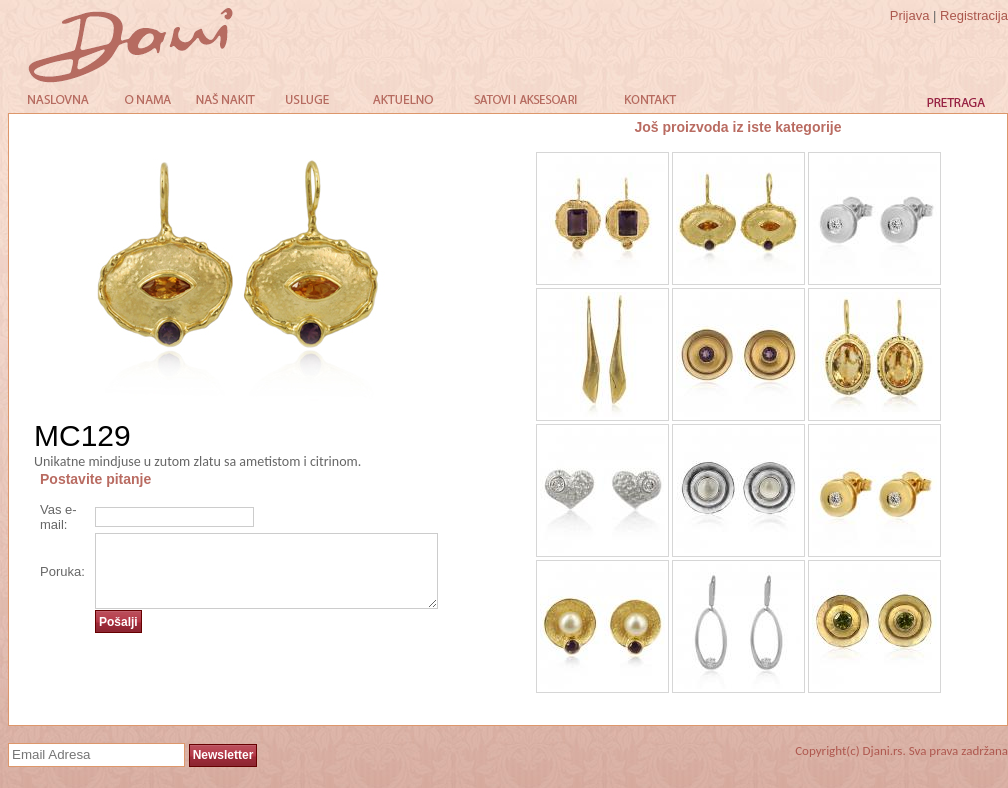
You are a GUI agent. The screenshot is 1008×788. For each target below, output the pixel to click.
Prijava (910, 15)
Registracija (974, 15)
